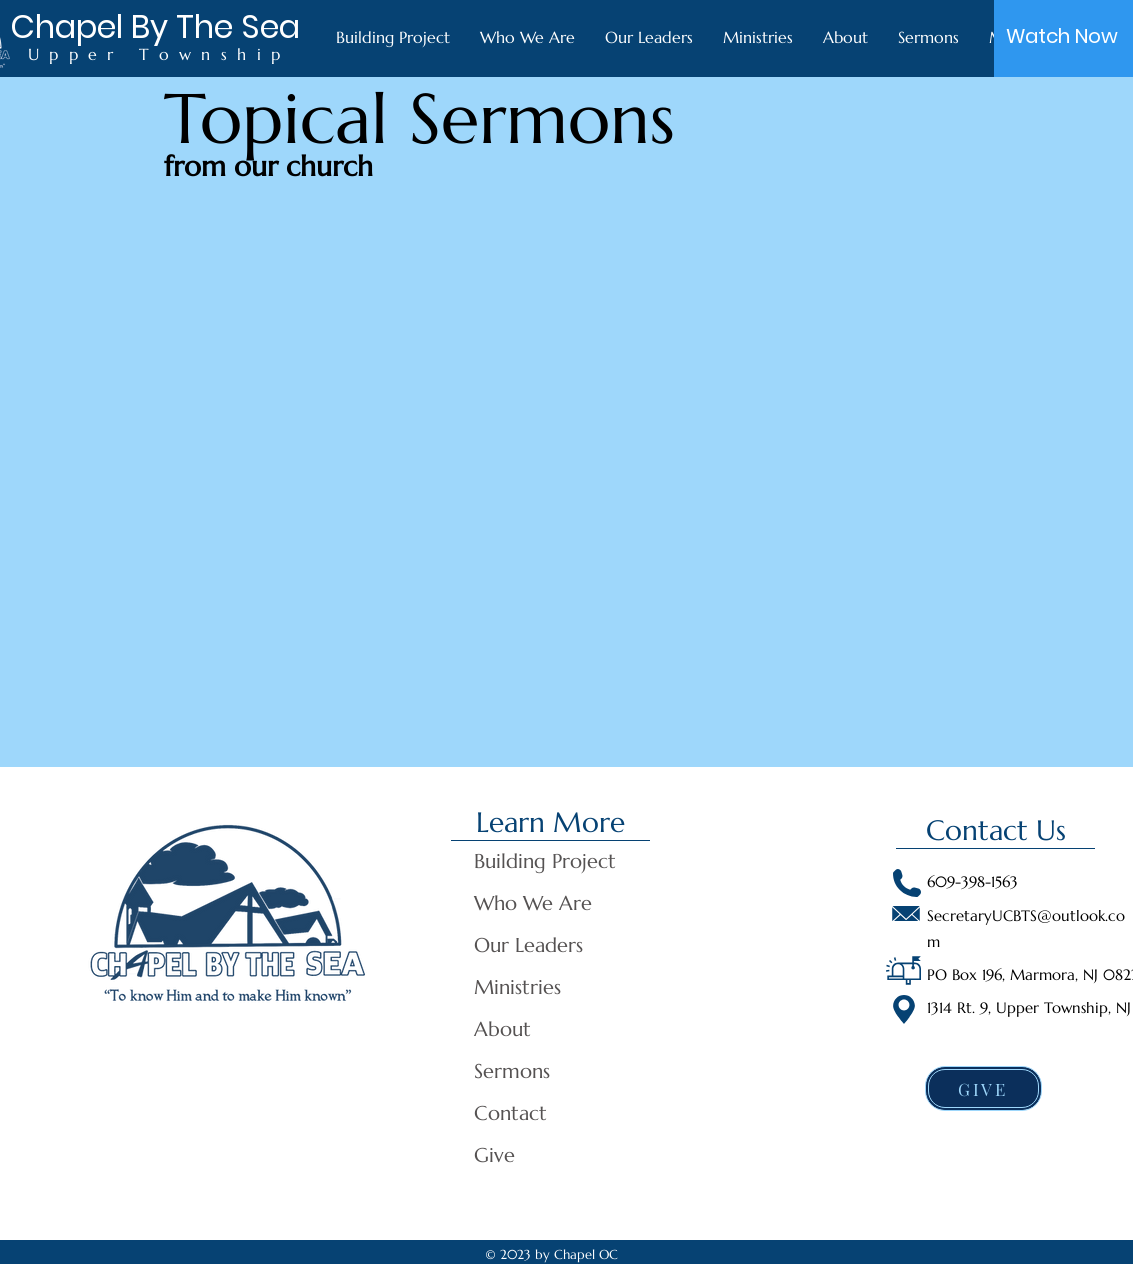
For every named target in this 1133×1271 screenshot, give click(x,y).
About (502, 1029)
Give (494, 1155)
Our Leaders (528, 945)
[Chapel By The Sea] (155, 27)
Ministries (517, 987)
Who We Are (533, 903)
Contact (510, 1113)
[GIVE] (983, 1088)
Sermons (512, 1071)
